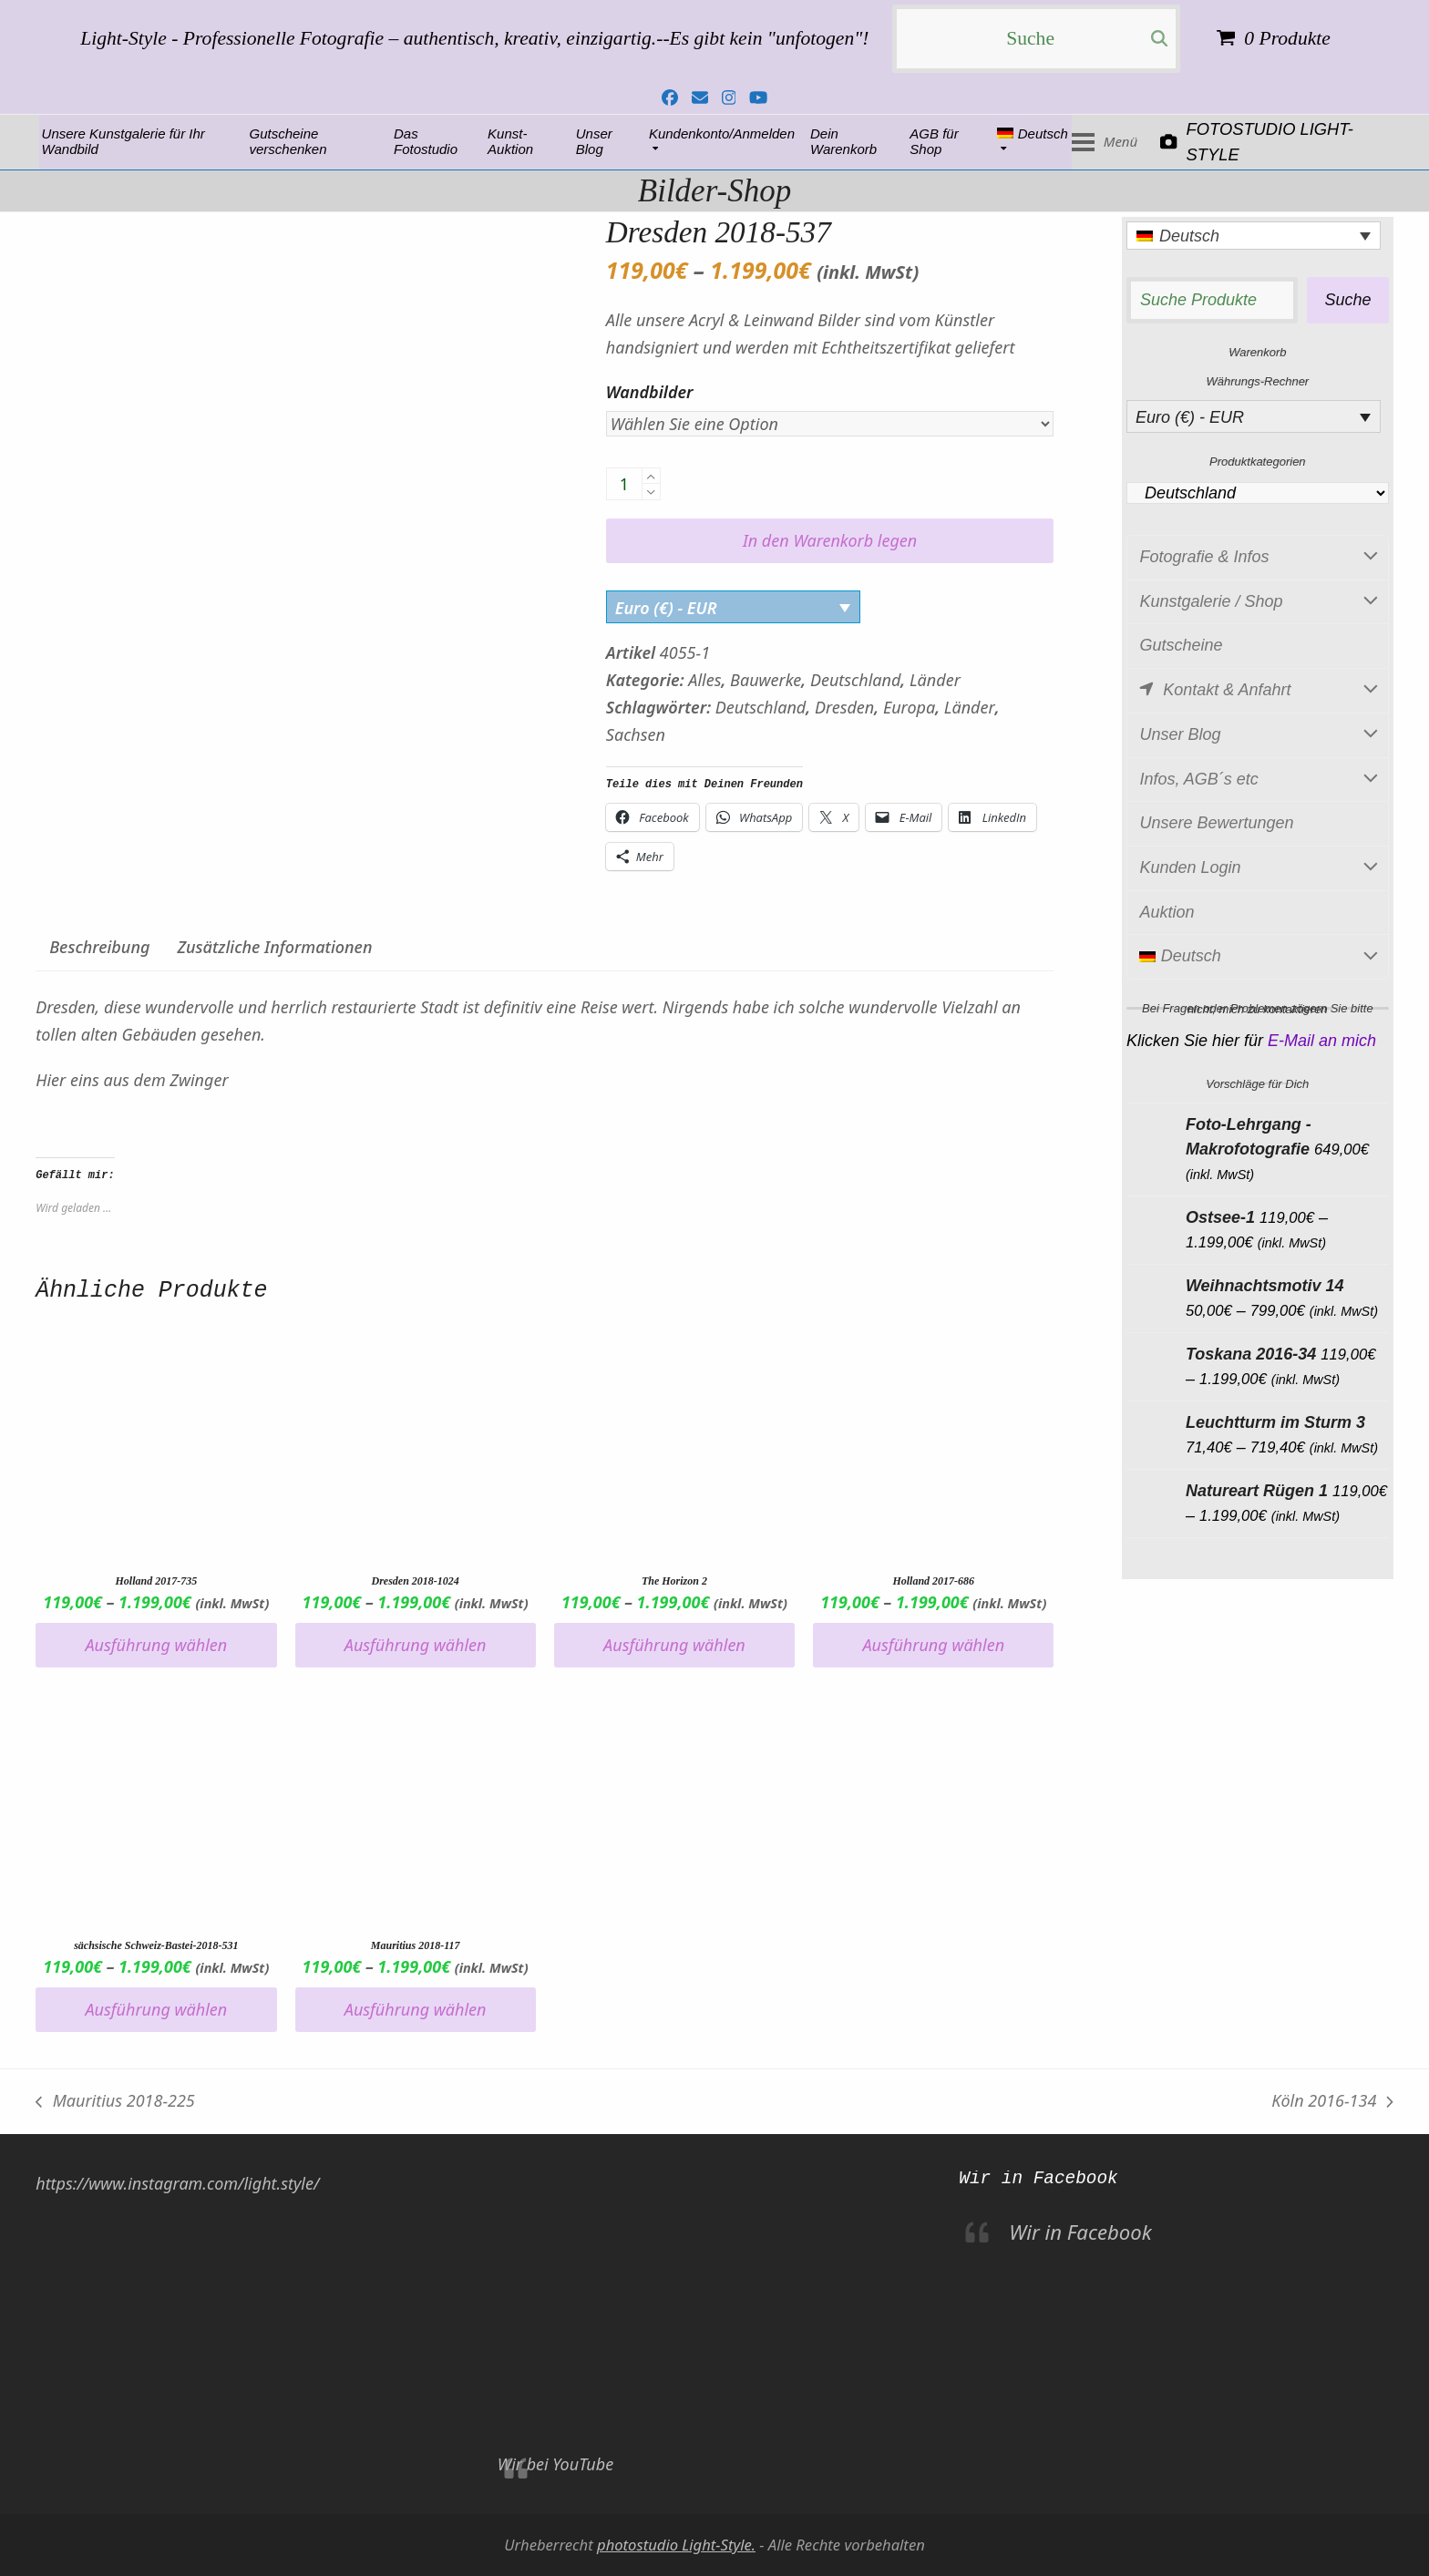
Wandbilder (650, 392)
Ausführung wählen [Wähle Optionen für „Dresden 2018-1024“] (415, 1645)
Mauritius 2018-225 (115, 2102)
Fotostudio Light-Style (132, 142)
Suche (1347, 300)
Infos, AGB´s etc (1257, 780)
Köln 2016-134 (1332, 2102)
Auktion (1166, 912)
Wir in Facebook (1038, 2179)
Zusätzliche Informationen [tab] (274, 947)
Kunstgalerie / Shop (1257, 602)
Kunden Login (1257, 868)
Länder (935, 680)
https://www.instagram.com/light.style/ (177, 2183)
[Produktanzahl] (624, 483)
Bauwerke (765, 680)
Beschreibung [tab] (99, 947)
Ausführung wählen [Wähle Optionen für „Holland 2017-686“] (933, 1645)
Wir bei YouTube (555, 2464)
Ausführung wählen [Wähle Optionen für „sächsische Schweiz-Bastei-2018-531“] (157, 2009)
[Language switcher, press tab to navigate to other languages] (1253, 235)
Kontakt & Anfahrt (1257, 691)
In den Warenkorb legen (830, 540)
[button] (1346, 141)
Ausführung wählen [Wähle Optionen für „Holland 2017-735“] (157, 1645)
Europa (909, 707)
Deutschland (855, 680)
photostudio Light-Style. (676, 2544)
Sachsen (635, 734)
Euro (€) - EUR (666, 608)
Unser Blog (1257, 735)
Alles (704, 680)
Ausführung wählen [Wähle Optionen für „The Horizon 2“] (674, 1645)
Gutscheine (1180, 645)
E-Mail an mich (1322, 1040)
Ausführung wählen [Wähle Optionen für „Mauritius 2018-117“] (415, 2009)
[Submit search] (1159, 39)
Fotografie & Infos (1257, 558)
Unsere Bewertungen (1216, 823)
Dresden (844, 707)
